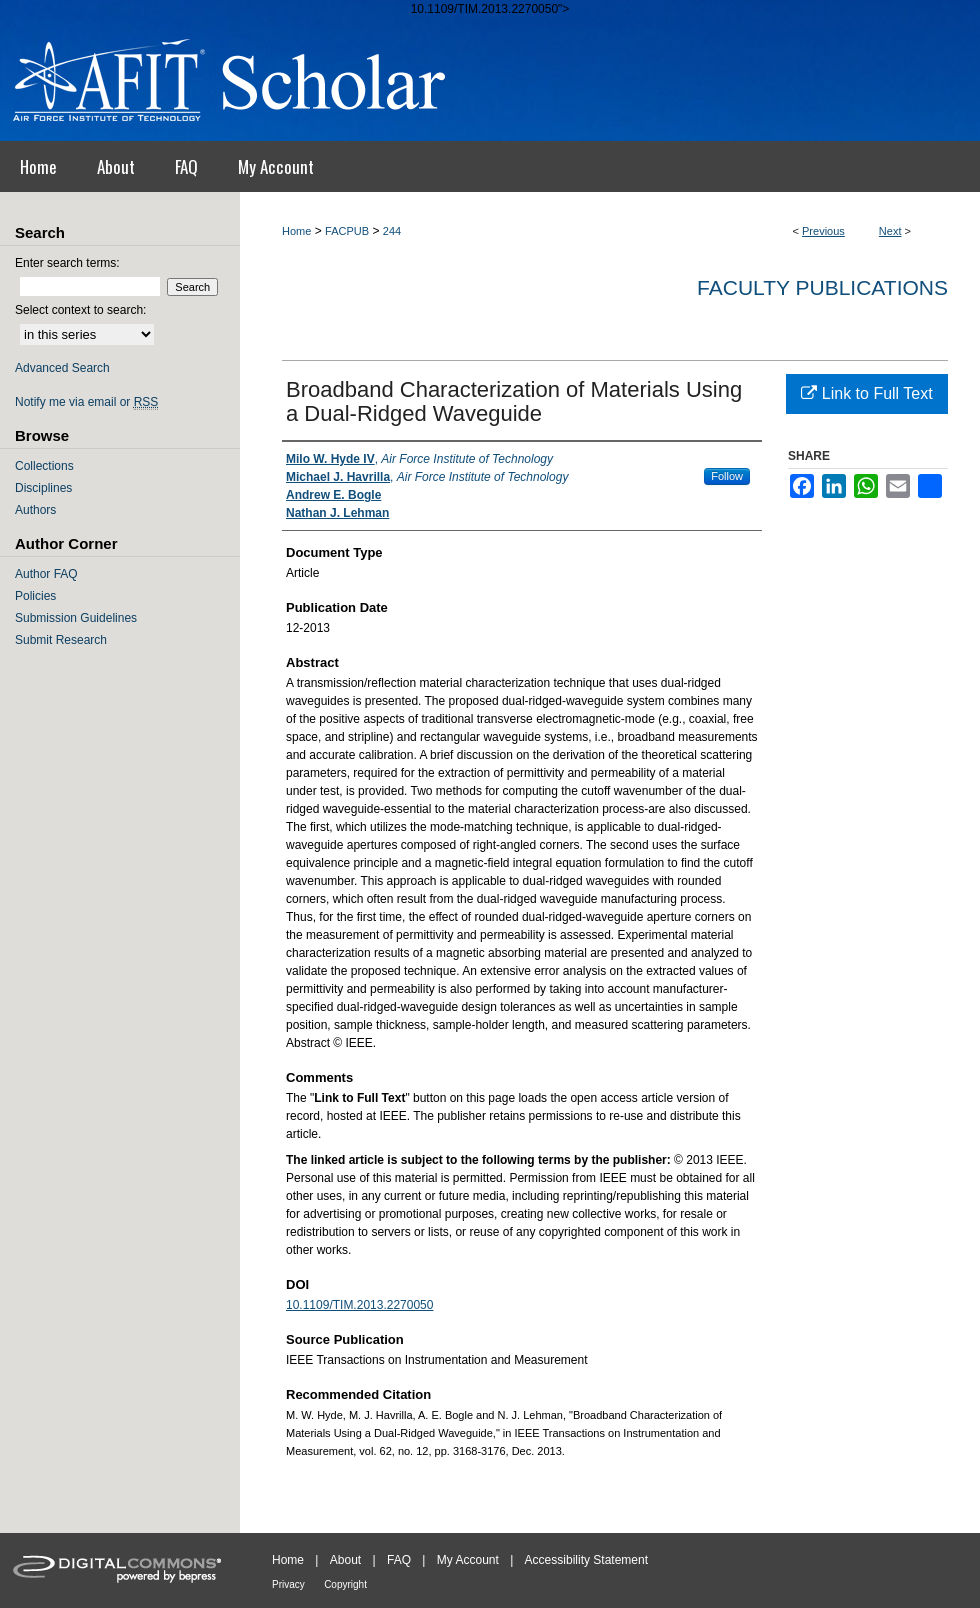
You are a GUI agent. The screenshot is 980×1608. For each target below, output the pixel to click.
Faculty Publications (822, 287)
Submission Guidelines (76, 618)
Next (890, 231)
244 (392, 231)
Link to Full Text (866, 393)
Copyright (345, 1584)
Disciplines (43, 488)
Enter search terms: (67, 263)
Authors (35, 510)
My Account (468, 1560)
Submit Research (61, 640)
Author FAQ (46, 574)
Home (296, 231)
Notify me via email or (86, 402)
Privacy (288, 1584)
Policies (35, 596)
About (345, 1560)
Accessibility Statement (586, 1560)
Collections (44, 466)
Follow (727, 476)
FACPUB (347, 231)
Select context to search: (80, 310)
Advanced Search (62, 368)
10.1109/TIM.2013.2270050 (359, 1305)
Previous (823, 231)
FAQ (399, 1560)
